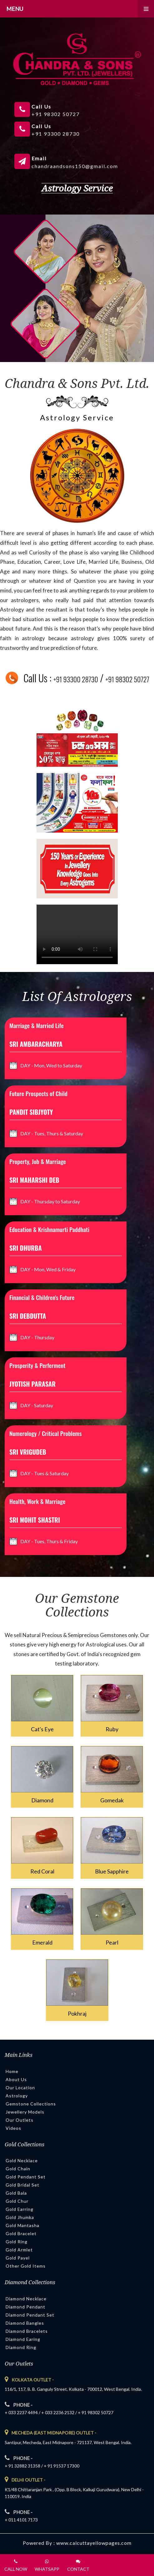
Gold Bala (16, 2193)
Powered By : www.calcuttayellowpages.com (77, 2543)
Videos (13, 2128)
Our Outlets (19, 2120)
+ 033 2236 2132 (57, 2412)
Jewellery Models (25, 2111)
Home (12, 2071)
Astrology (17, 2095)
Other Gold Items (26, 2266)
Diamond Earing (23, 2339)
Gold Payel (18, 2257)
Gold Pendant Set (26, 2176)
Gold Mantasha (22, 2225)
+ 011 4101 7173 (21, 2519)
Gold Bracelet (21, 2233)
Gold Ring (16, 2241)
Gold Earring (19, 2209)
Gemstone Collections (31, 2103)
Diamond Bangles (25, 2323)
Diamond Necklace (26, 2298)
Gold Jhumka (20, 2217)
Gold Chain (18, 2168)
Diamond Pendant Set (30, 2314)
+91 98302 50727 (127, 679)
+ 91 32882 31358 (22, 2465)
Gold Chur (17, 2201)
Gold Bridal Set (22, 2184)
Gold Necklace (22, 2160)
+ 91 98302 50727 (95, 2412)
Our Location (20, 2087)
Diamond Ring (21, 2347)
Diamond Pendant (25, 2306)
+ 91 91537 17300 (61, 2465)
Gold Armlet (19, 2249)
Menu (80, 8)
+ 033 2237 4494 (21, 2412)
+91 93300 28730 (75, 679)
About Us (16, 2079)
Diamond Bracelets (27, 2331)
